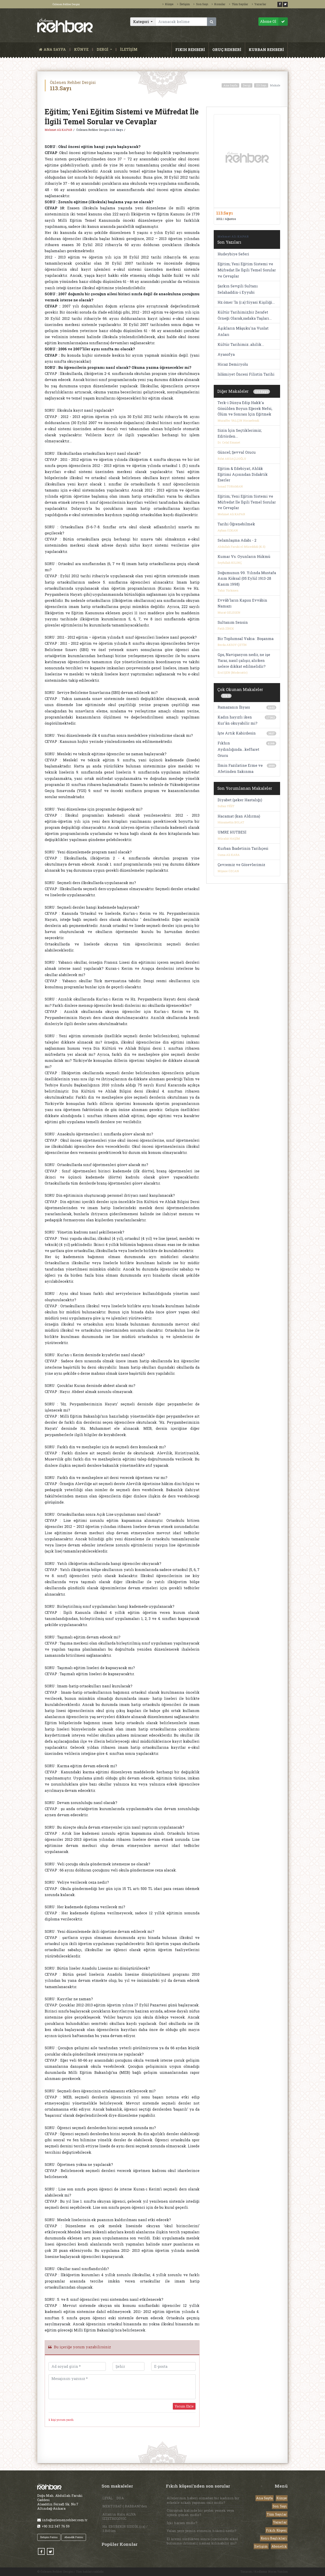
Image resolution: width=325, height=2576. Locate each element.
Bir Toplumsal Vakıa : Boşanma (246, 638)
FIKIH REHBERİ (190, 49)
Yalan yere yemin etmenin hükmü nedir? (201, 2531)
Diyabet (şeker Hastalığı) (240, 799)
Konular (218, 4)
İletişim (183, 4)
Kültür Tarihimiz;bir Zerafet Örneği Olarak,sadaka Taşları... (245, 315)
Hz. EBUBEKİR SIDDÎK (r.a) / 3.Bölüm (125, 2528)
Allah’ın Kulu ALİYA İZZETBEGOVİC (119, 2516)
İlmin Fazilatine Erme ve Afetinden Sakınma (240, 768)
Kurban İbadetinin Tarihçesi (243, 848)
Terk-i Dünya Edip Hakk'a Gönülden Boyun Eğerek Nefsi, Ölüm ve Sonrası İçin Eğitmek (245, 408)
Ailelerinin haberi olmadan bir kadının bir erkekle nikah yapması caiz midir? (203, 2500)
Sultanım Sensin (233, 622)
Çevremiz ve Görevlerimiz (241, 864)
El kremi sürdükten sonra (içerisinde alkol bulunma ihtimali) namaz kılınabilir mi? (202, 2541)
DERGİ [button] (103, 49)
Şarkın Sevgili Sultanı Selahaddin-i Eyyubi (238, 289)
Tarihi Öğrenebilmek (236, 524)
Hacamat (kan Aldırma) (239, 816)
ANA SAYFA (53, 49)
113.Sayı (261, 85)
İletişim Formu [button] (49, 2537)
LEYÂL (107, 2498)
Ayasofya (226, 354)
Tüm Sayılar (238, 4)
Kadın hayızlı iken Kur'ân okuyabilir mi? (237, 720)
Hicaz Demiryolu (233, 364)
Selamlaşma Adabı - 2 (237, 540)
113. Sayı (116, 130)
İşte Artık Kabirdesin (237, 733)
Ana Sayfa (230, 85)
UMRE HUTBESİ (232, 832)
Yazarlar (259, 4)
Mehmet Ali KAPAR (58, 130)
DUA (120, 2498)
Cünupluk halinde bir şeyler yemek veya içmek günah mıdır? (200, 2512)
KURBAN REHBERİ (266, 49)
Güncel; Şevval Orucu (237, 452)
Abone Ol (274, 21)
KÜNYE (81, 49)
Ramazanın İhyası (234, 707)
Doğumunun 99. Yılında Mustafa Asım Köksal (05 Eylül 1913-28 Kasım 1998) (247, 578)
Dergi (247, 85)
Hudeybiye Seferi (233, 254)
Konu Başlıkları (274, 2538)
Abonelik (279, 2546)
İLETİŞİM (128, 49)
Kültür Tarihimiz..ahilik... (241, 344)
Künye (168, 4)
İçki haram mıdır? (182, 2523)
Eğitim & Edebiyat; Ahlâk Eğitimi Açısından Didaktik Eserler (243, 474)
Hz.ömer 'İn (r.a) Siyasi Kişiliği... (246, 302)
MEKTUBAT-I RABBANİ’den (124, 2506)
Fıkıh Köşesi (276, 2530)
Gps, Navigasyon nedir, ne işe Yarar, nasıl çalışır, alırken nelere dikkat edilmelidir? (244, 660)
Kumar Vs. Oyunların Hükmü (244, 556)
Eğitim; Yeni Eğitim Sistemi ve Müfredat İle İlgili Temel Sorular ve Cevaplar (247, 269)
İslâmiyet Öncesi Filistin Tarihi (246, 374)
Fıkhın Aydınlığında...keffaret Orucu (238, 749)
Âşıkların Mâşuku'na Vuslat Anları (243, 331)
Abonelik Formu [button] (73, 2537)
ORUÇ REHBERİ (226, 49)
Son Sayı (200, 4)
